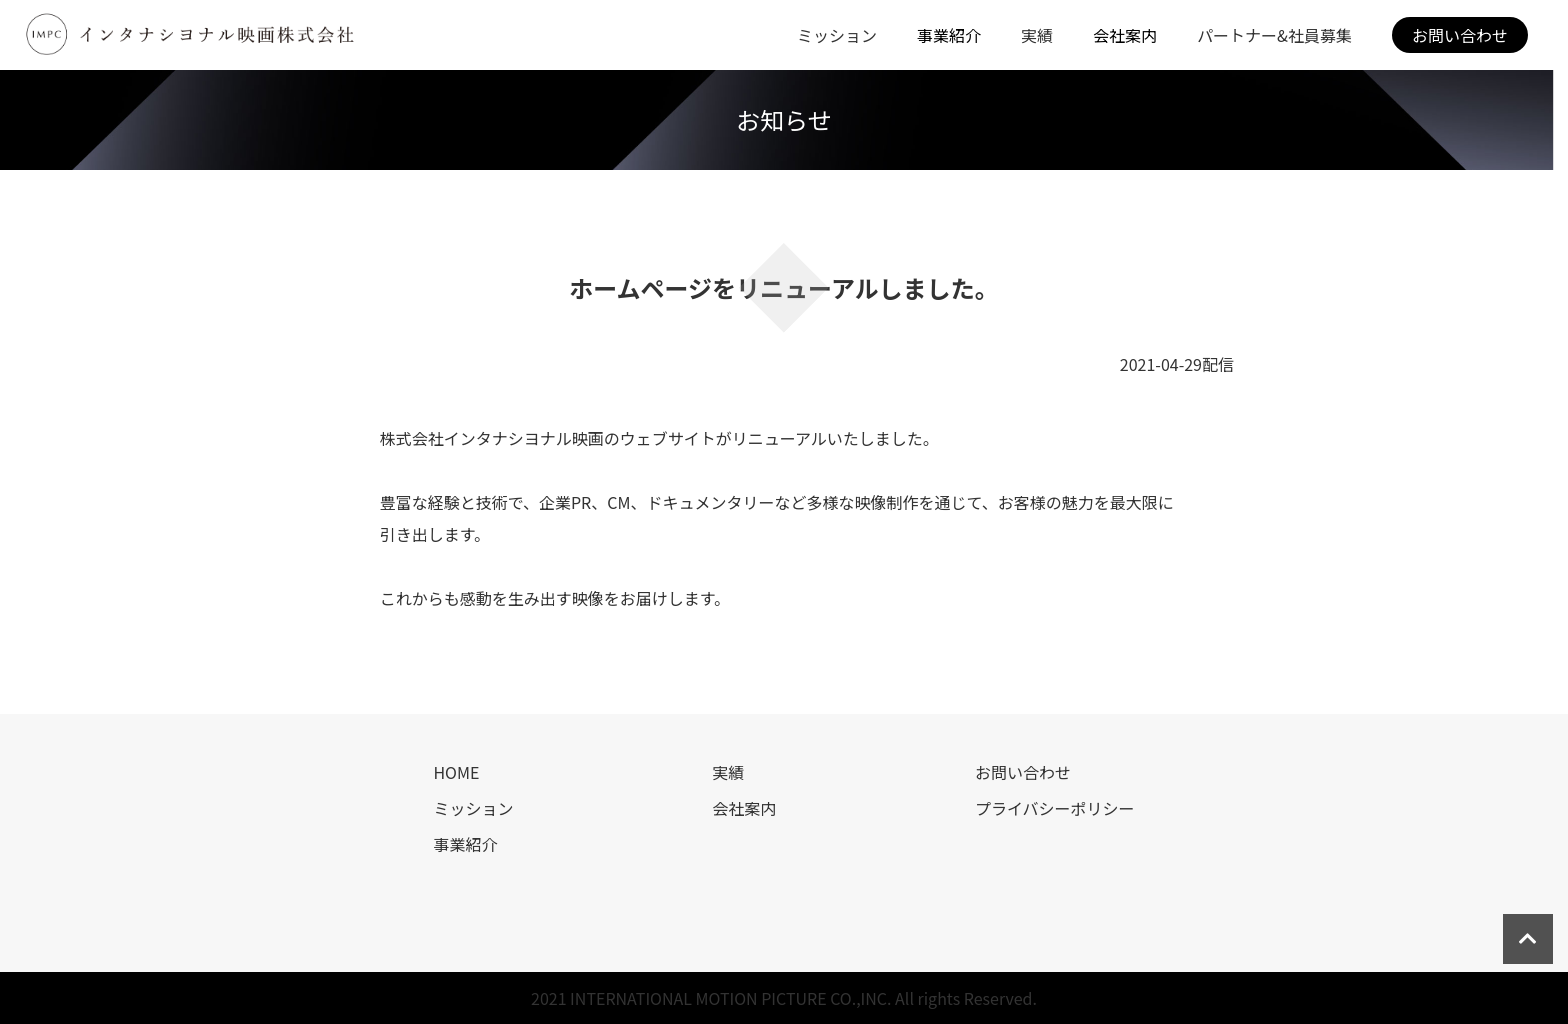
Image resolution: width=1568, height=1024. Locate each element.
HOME (456, 772)
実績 (1037, 35)
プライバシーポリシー (1055, 808)
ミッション (837, 35)
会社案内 (744, 808)
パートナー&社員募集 (1274, 35)
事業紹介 (465, 844)
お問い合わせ (1460, 35)
